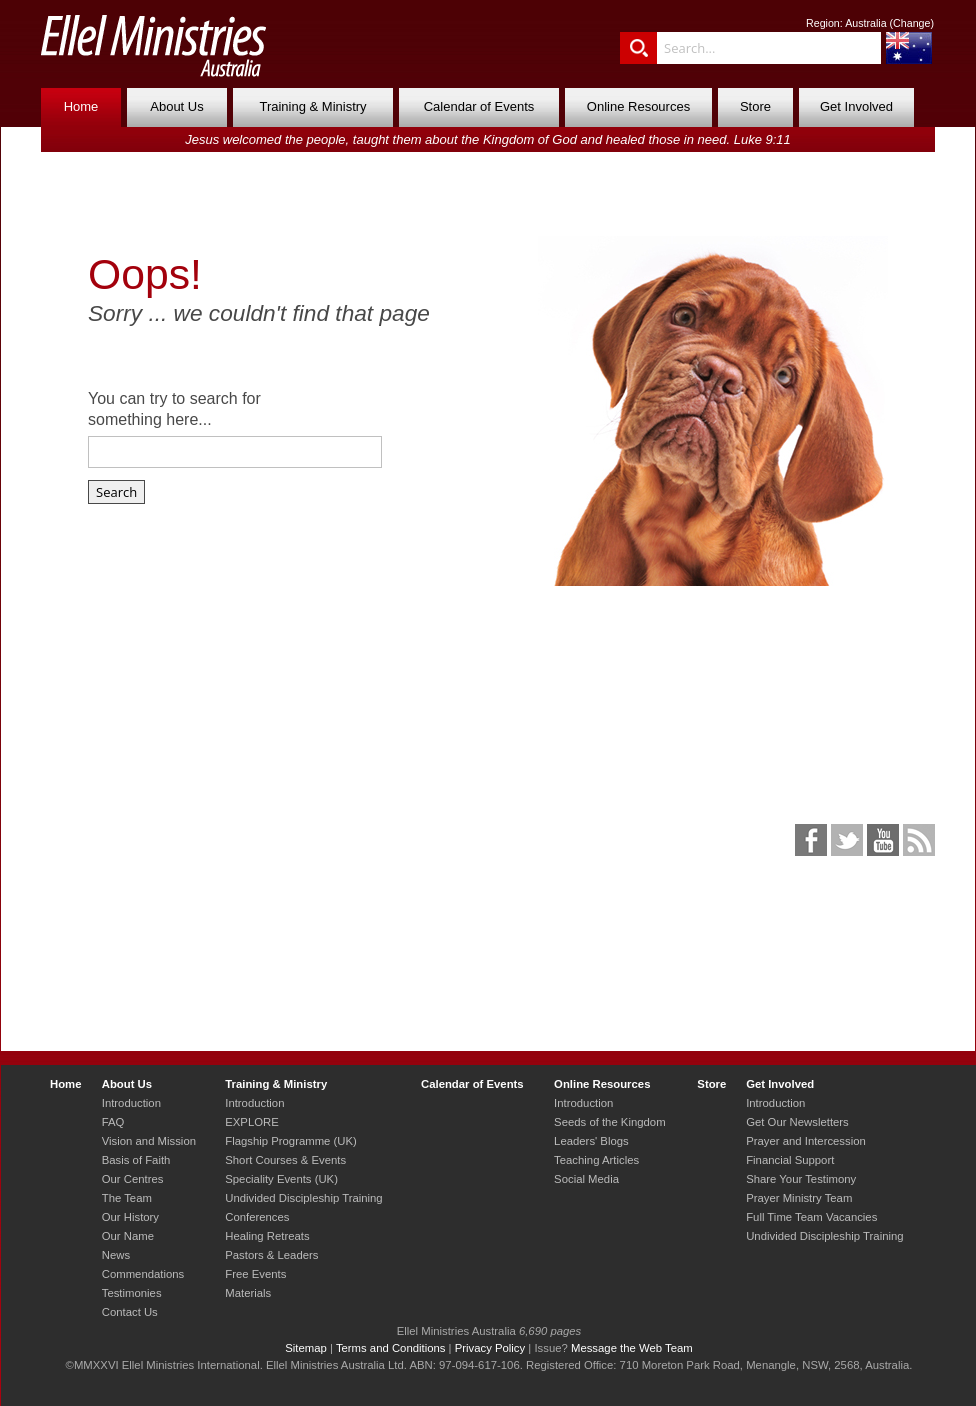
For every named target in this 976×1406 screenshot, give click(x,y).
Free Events (255, 1274)
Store (755, 106)
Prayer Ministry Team (799, 1198)
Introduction (131, 1103)
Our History (130, 1217)
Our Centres (133, 1179)
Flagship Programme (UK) (291, 1141)
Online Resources (638, 106)
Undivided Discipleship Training (303, 1198)
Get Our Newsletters (797, 1122)
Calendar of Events (479, 106)
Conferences (257, 1217)
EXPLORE (252, 1122)
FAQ (113, 1122)
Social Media (586, 1179)
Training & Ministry (312, 106)
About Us (176, 106)
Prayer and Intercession (806, 1141)
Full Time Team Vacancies (811, 1217)
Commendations (143, 1274)
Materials (248, 1293)
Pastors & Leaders (271, 1255)
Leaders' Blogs (591, 1141)
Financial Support (790, 1160)
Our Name (128, 1236)
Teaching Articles (596, 1160)
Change (911, 23)
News (116, 1255)
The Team (127, 1198)
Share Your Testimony (801, 1179)
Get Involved (856, 106)
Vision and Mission (149, 1141)
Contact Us (130, 1312)
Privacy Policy (490, 1348)
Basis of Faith (136, 1160)
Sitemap (306, 1348)
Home (81, 106)
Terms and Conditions (391, 1348)
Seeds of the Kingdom (609, 1122)
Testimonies (132, 1293)
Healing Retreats (267, 1236)
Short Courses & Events (285, 1160)
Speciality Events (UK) (281, 1179)
